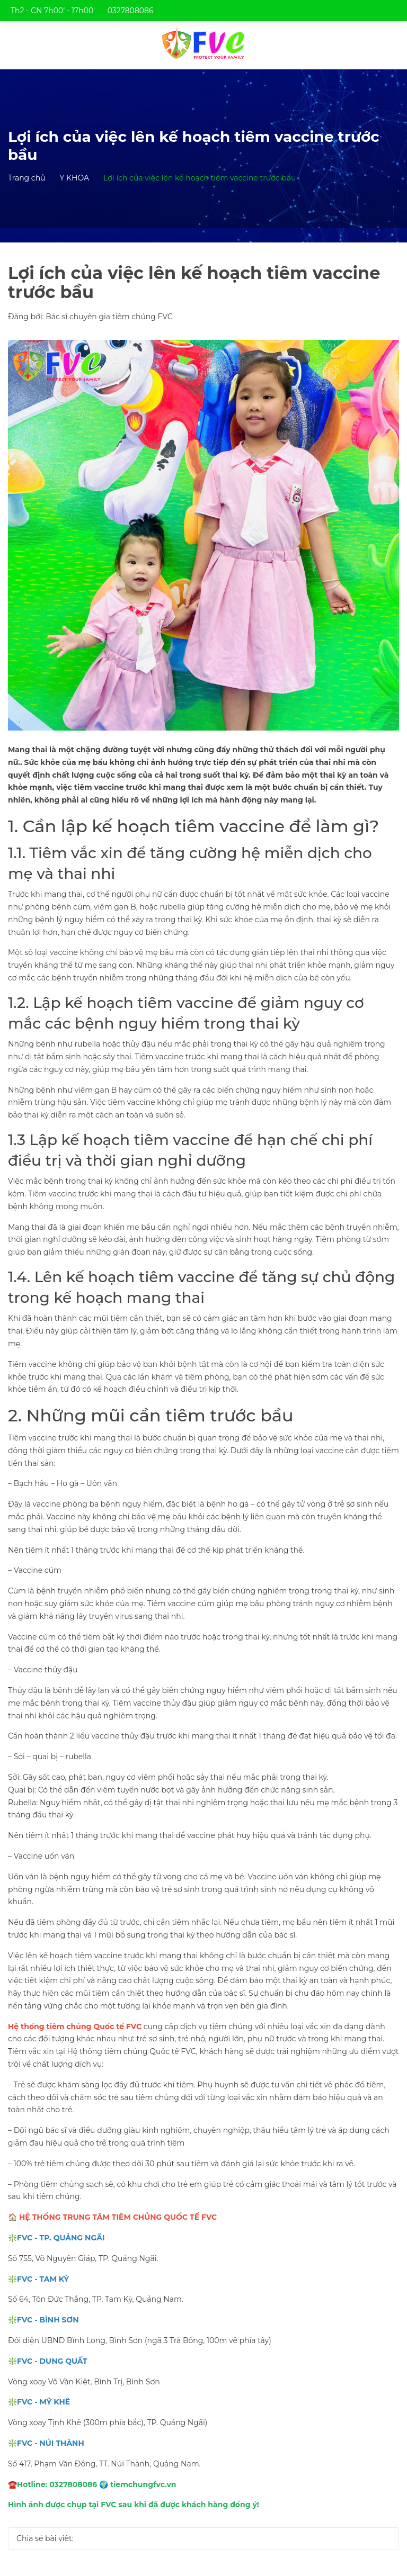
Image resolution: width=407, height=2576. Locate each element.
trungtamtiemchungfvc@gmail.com (86, 32)
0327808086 (131, 10)
